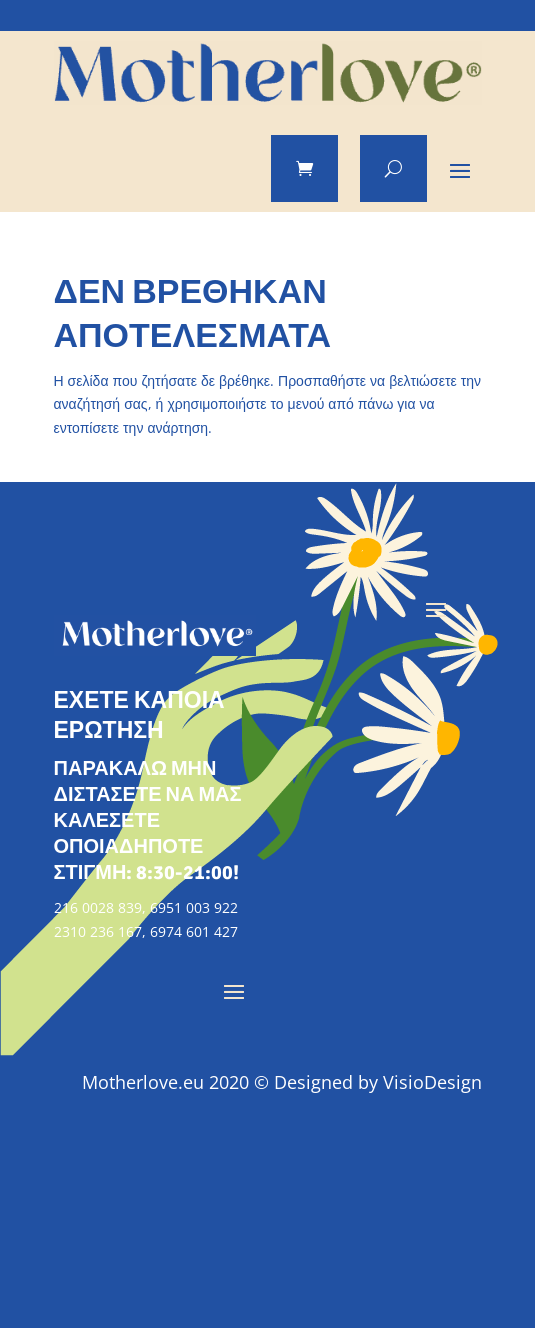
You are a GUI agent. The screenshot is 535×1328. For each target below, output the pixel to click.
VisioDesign (432, 1082)
